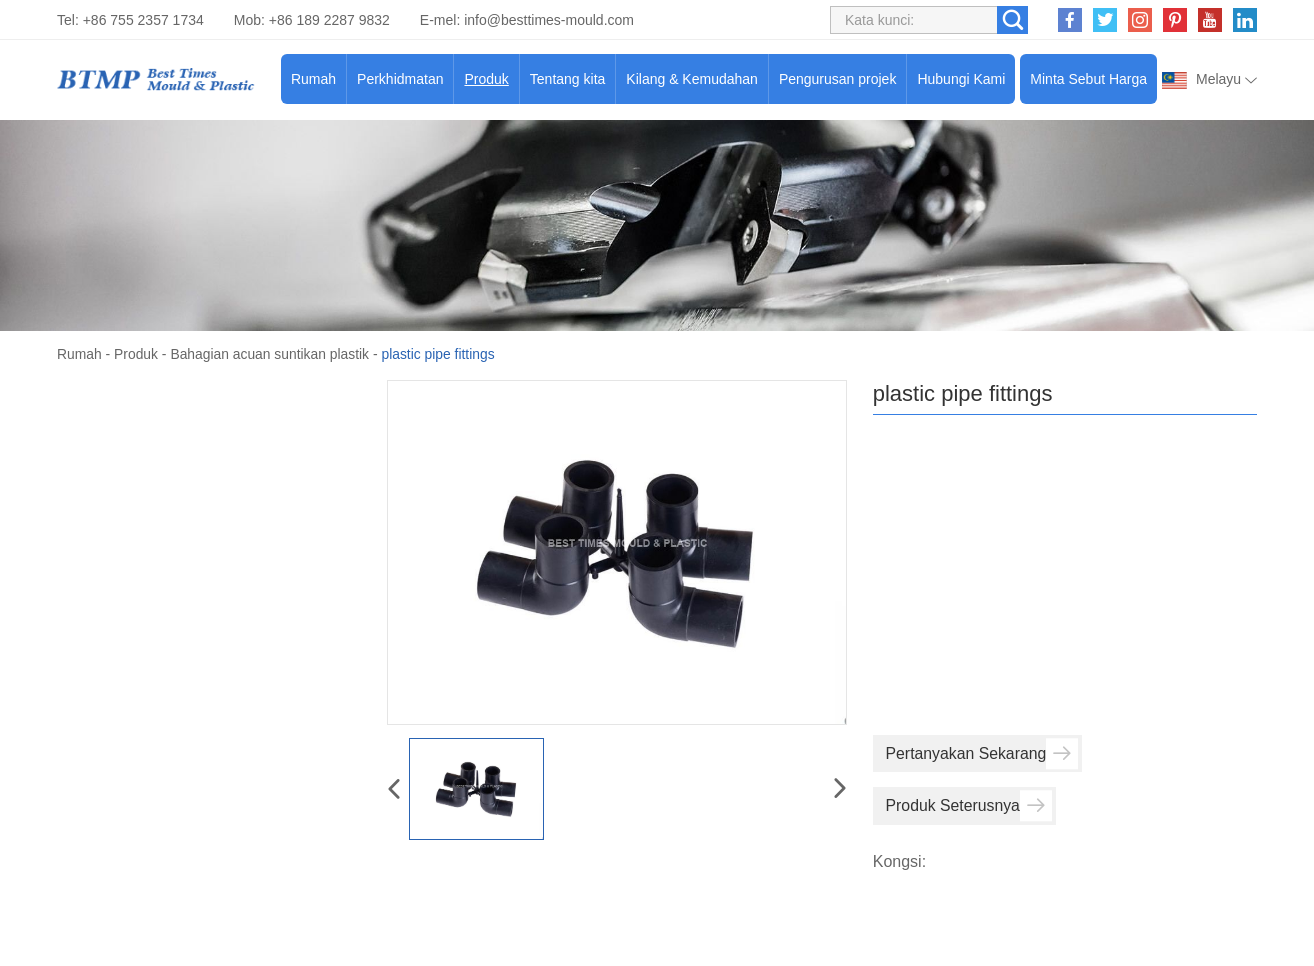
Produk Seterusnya (970, 806)
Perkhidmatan (400, 79)
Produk (486, 79)
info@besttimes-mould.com (549, 20)
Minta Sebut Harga (1088, 79)
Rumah (313, 79)
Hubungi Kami (961, 79)
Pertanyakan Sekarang (983, 753)
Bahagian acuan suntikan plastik (271, 354)
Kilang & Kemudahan (692, 79)
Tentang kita (568, 79)
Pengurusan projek (838, 79)
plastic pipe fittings (442, 354)
